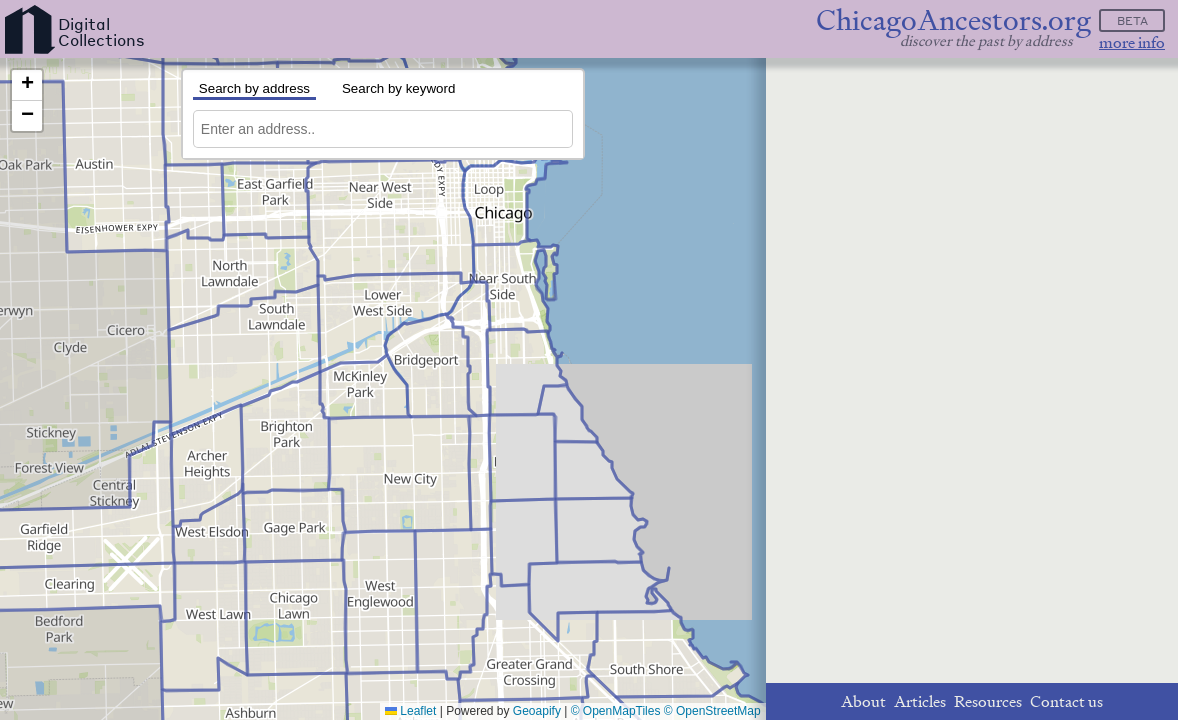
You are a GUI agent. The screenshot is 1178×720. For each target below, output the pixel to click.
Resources (988, 701)
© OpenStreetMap (712, 711)
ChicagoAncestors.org (953, 20)
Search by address (254, 88)
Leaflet (410, 711)
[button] (27, 85)
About (863, 701)
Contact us (1066, 701)
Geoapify (537, 711)
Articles (920, 701)
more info (1132, 42)
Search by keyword (398, 88)
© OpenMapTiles (616, 711)
